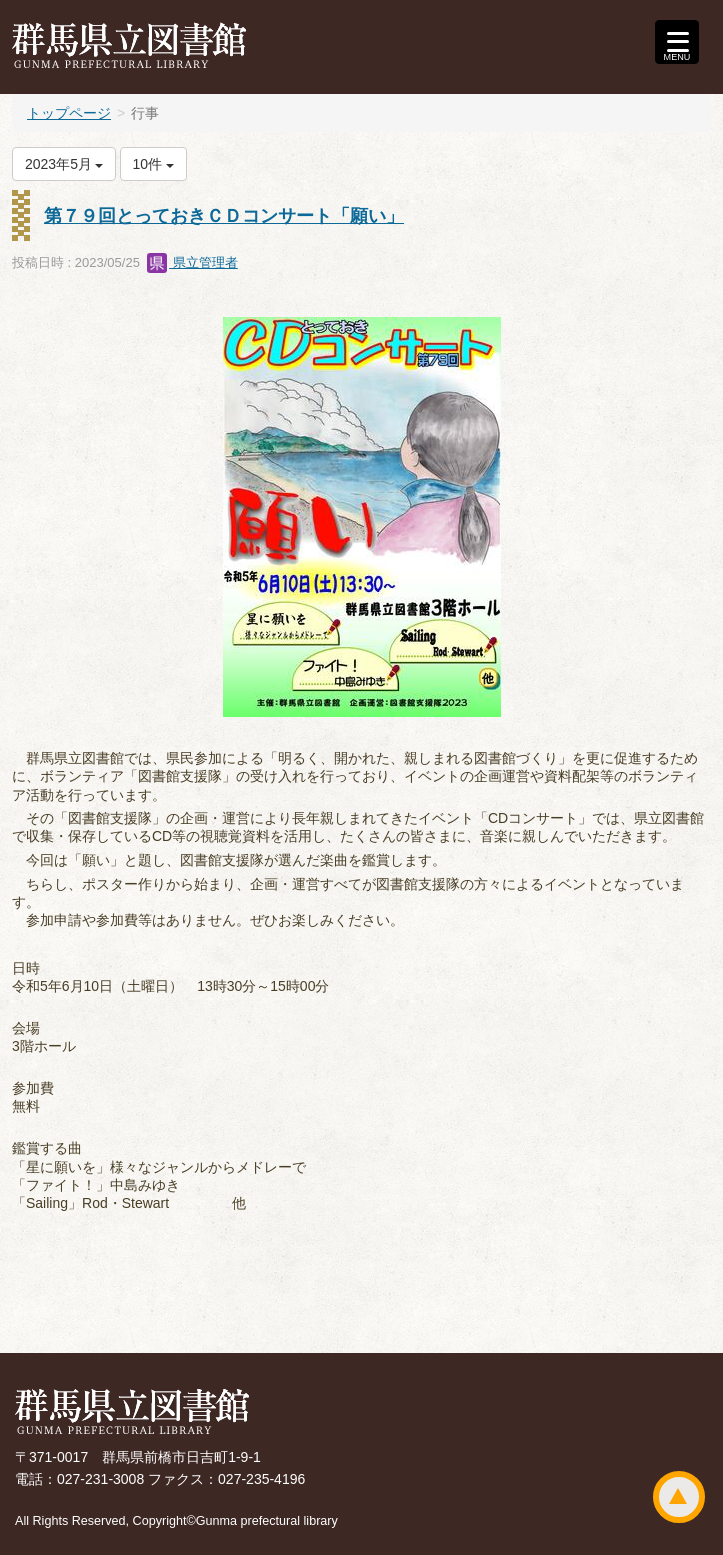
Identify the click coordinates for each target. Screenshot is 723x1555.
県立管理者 (192, 262)
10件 (153, 164)
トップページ (69, 113)
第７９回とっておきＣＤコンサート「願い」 (224, 216)
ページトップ (679, 1497)
